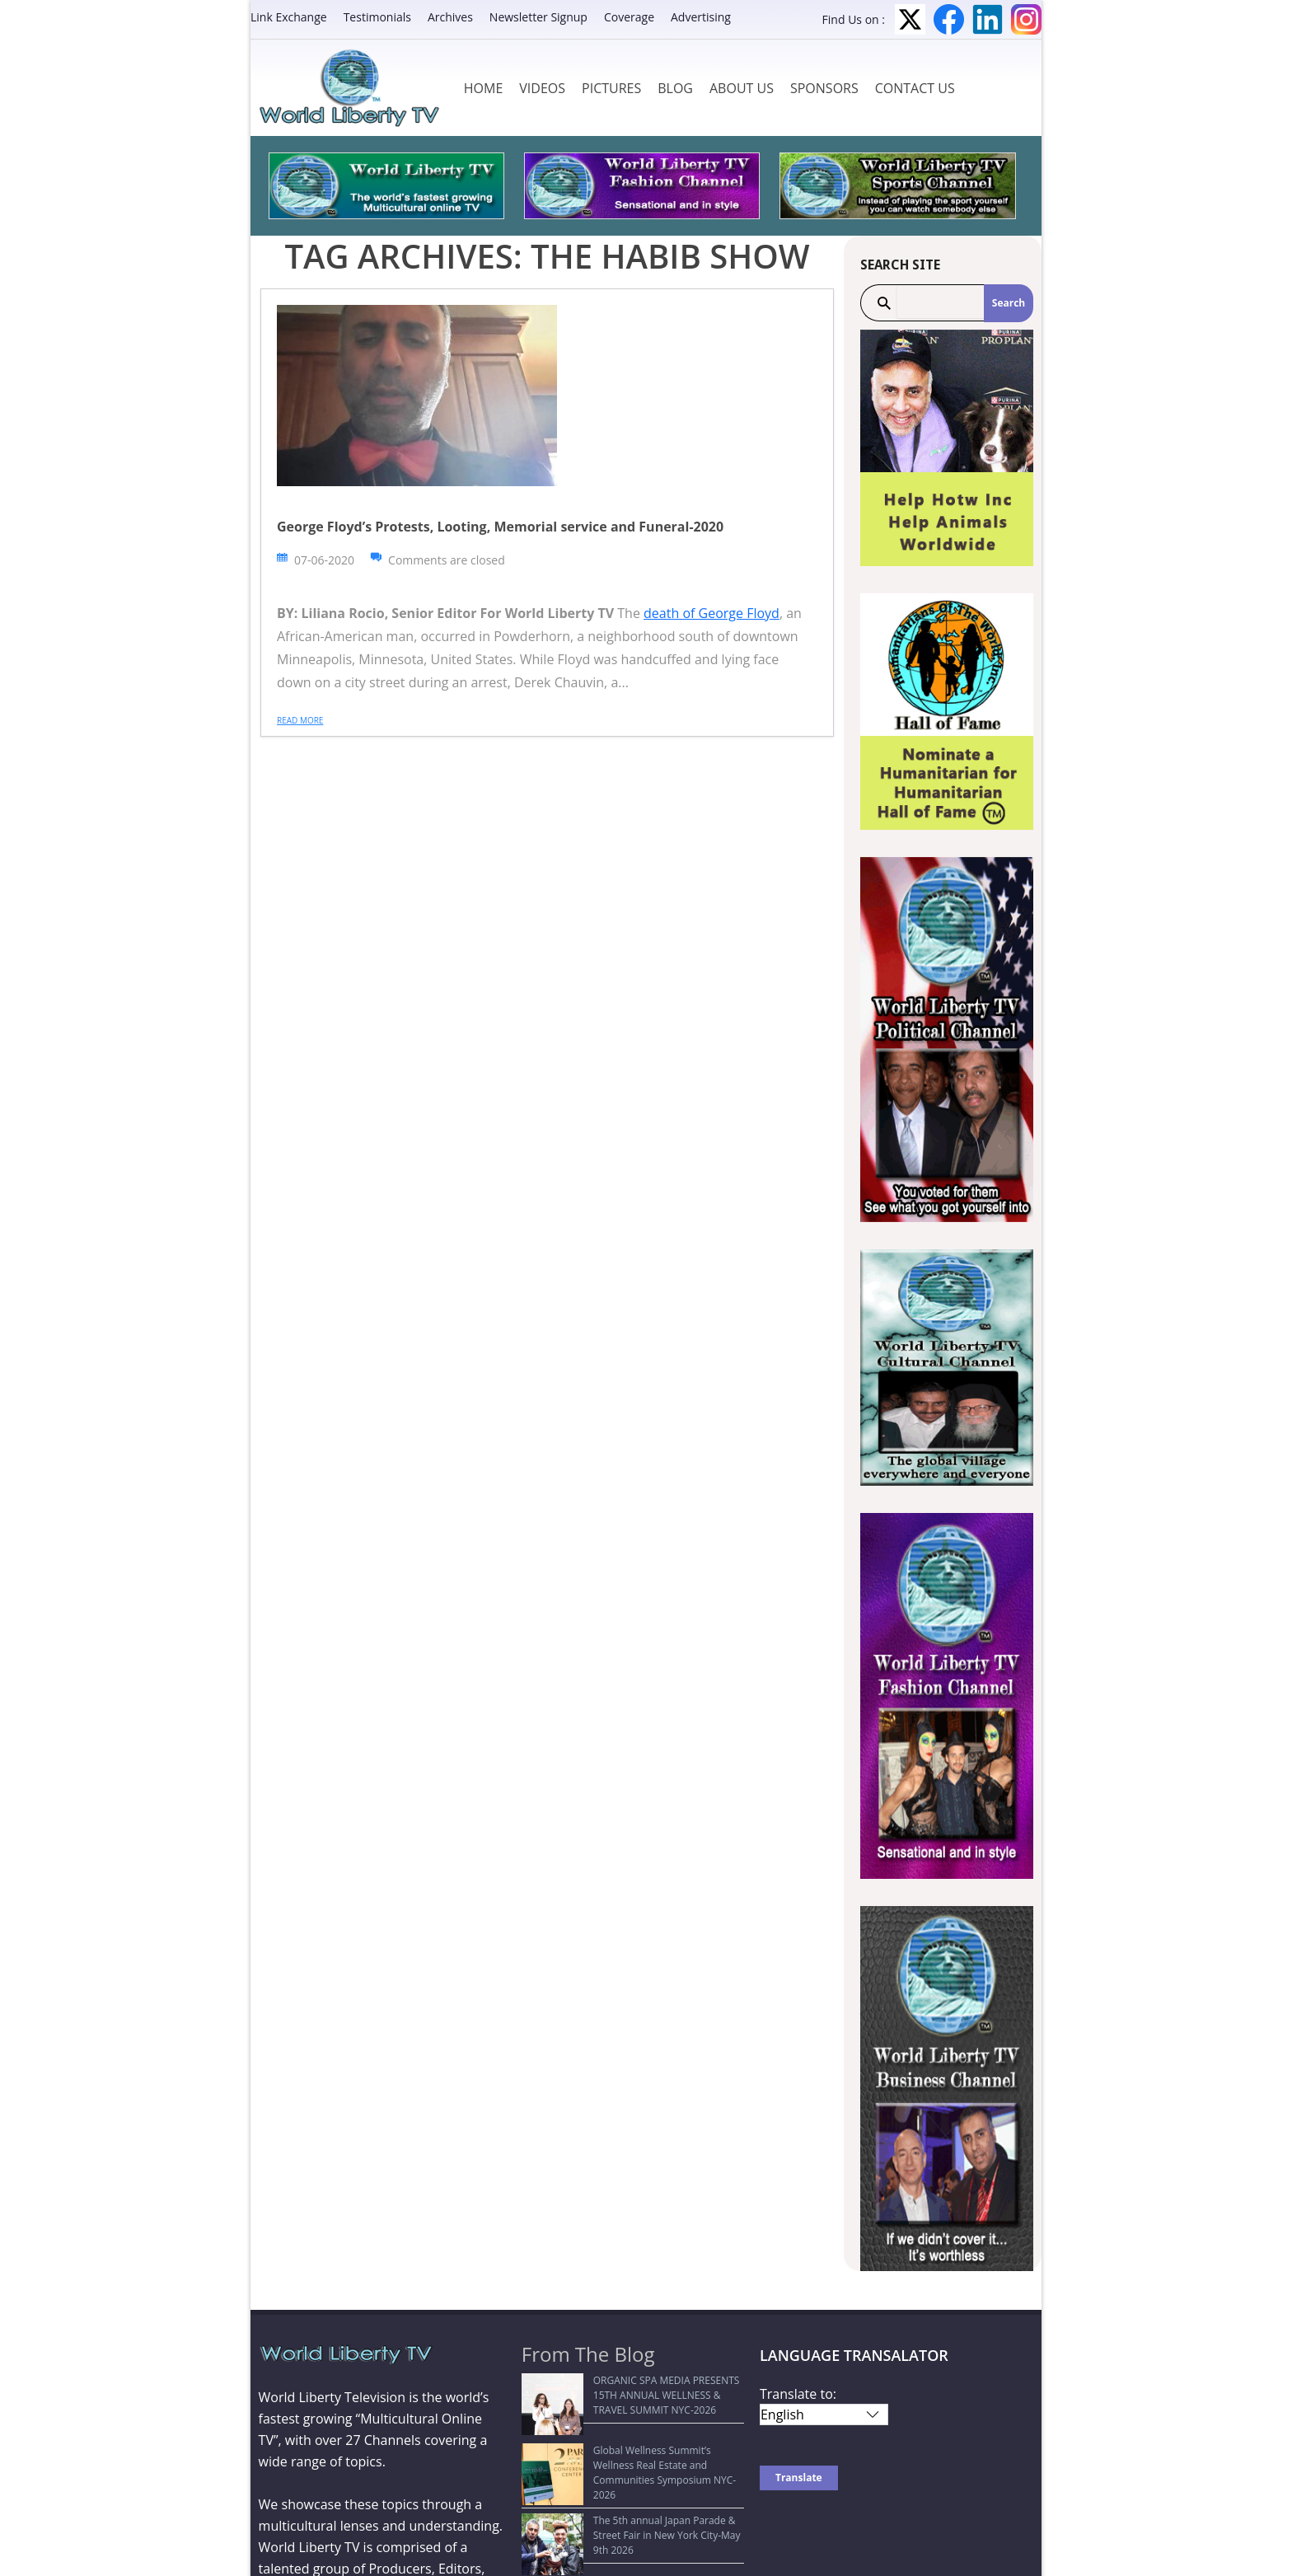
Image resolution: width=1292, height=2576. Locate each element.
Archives (450, 17)
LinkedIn (987, 19)
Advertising (701, 17)
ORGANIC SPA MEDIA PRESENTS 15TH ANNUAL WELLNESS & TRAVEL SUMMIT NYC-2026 (628, 2395)
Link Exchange (288, 17)
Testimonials (377, 17)
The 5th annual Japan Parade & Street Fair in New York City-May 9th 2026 (633, 2496)
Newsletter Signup (538, 17)
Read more (300, 720)
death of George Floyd (711, 613)
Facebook (949, 19)
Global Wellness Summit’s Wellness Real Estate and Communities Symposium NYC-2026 (623, 2449)
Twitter (910, 19)
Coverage (629, 17)
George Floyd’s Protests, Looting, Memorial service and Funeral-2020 (500, 527)
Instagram (1026, 19)
